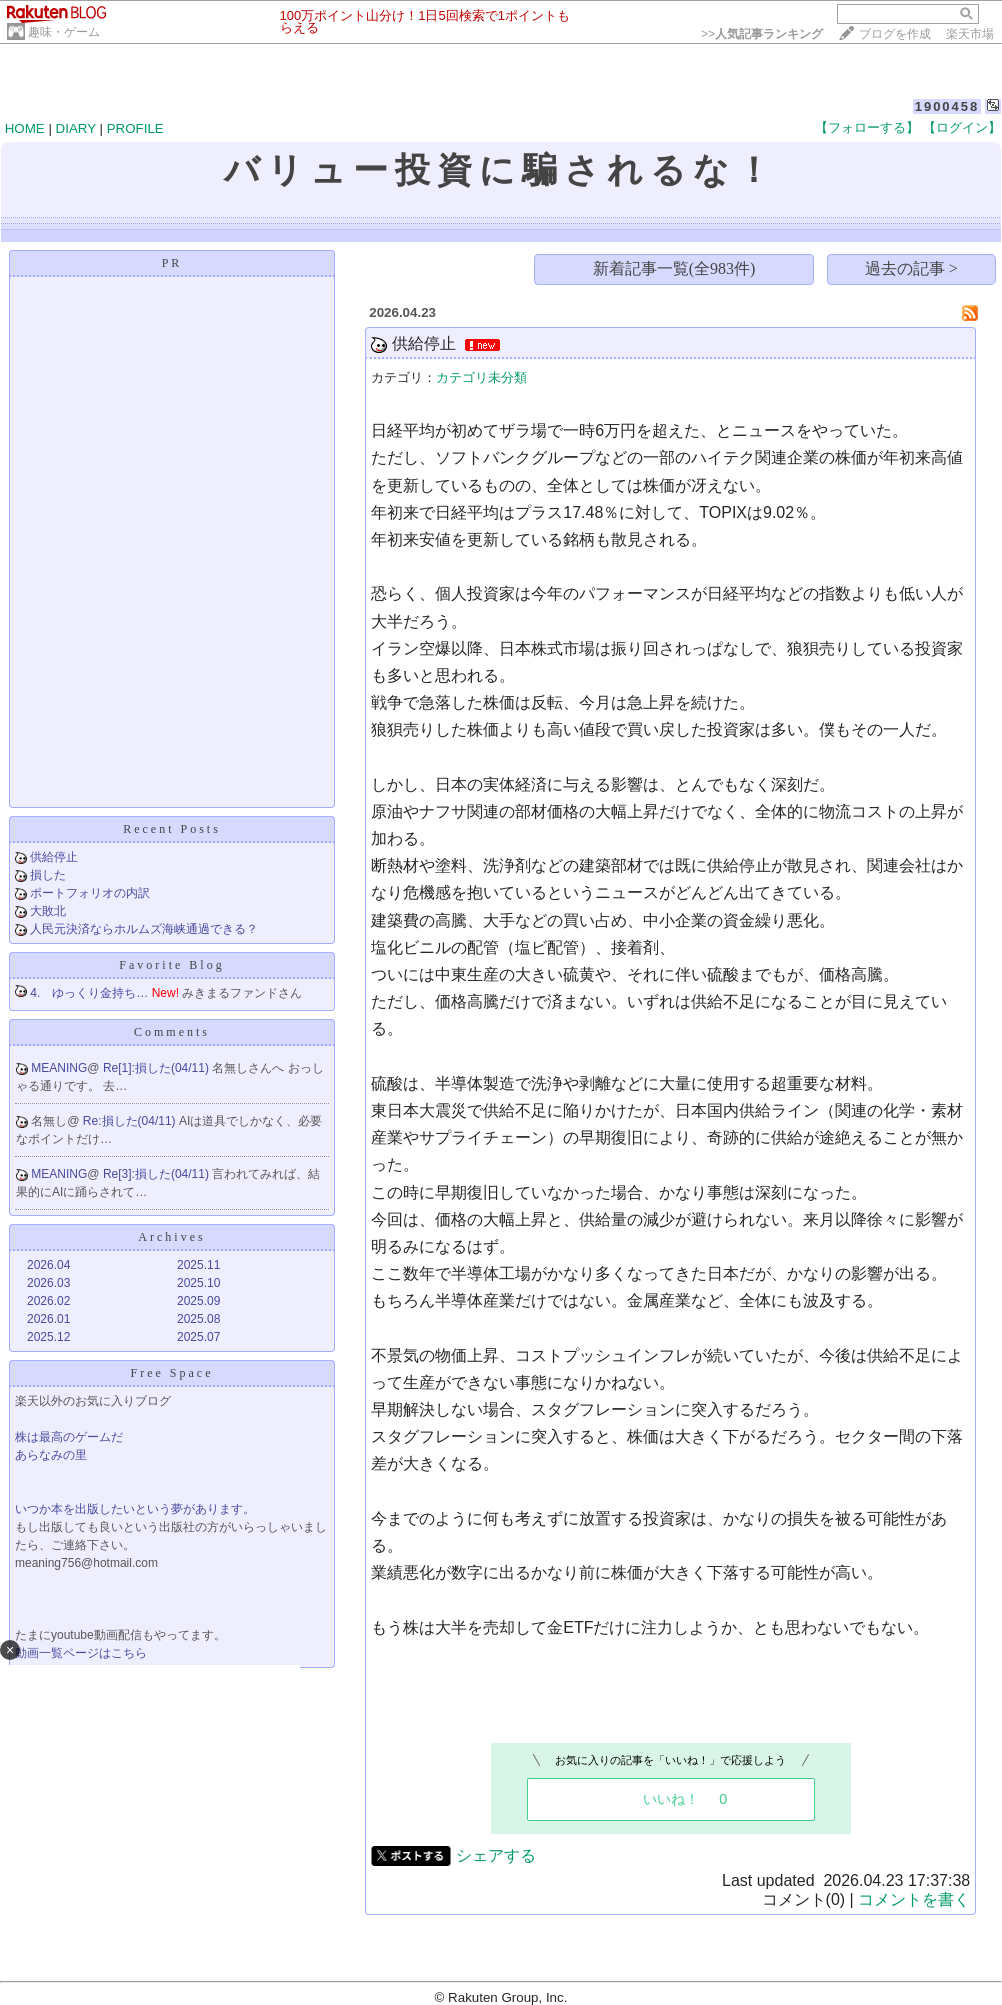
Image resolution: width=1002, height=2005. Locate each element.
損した (48, 875)
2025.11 (198, 1265)
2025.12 (48, 1337)
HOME (25, 128)
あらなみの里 (51, 1455)
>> (762, 34)
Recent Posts (172, 829)
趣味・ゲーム (64, 32)
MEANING (59, 1068)
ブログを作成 (895, 34)
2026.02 (48, 1301)
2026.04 (48, 1265)
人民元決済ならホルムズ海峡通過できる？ (144, 929)
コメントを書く (914, 1899)
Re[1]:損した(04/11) (157, 1068)
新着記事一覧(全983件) (674, 268)
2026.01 (48, 1319)
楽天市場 (970, 34)
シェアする (496, 1855)
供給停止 (54, 857)
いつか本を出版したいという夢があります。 (135, 1509)
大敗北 (48, 911)
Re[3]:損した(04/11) (157, 1174)
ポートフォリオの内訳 (90, 893)
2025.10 (198, 1283)
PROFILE (135, 128)
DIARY (76, 128)
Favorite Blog (171, 965)
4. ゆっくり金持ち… (89, 993)
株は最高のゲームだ (69, 1437)
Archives (171, 1237)
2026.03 (48, 1283)
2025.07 (198, 1337)
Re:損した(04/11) (131, 1121)
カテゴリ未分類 (481, 377)
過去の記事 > (911, 268)
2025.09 (198, 1301)
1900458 (947, 106)
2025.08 (198, 1319)
